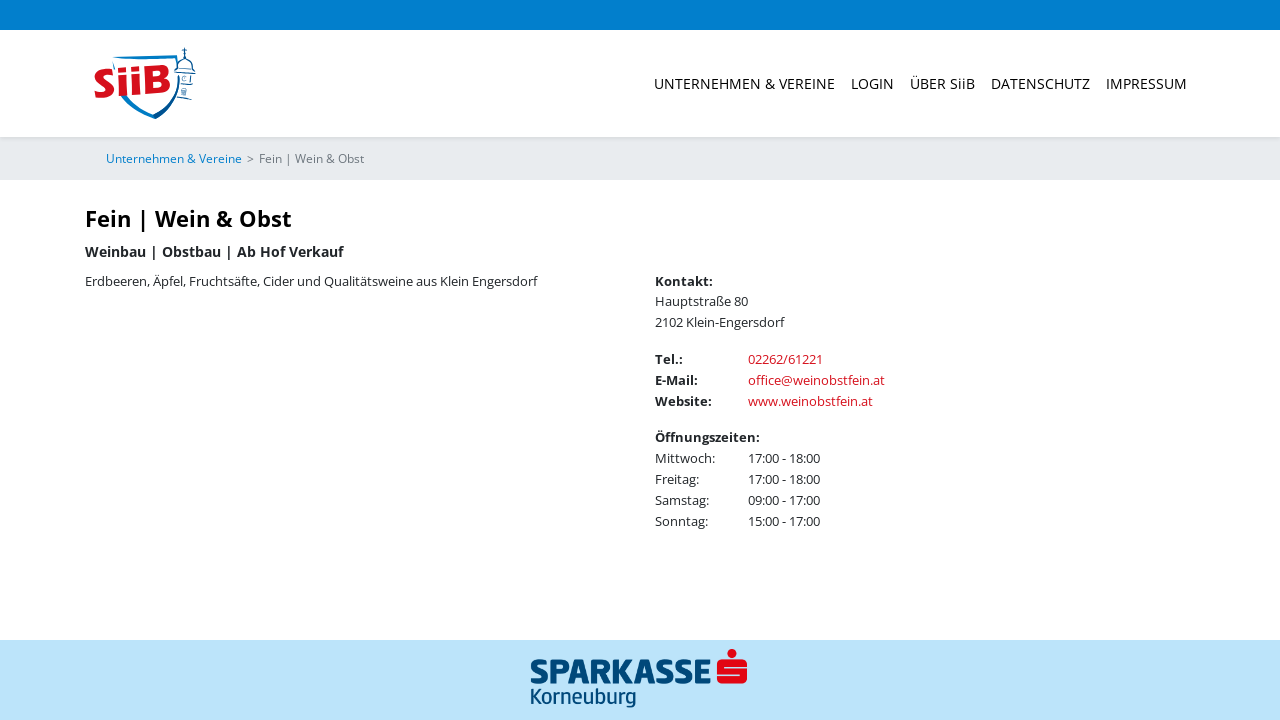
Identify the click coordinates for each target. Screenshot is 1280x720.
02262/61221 (785, 359)
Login (872, 83)
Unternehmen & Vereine (744, 83)
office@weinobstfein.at (816, 380)
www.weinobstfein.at (810, 401)
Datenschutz (1040, 83)
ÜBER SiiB (942, 83)
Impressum (1146, 83)
